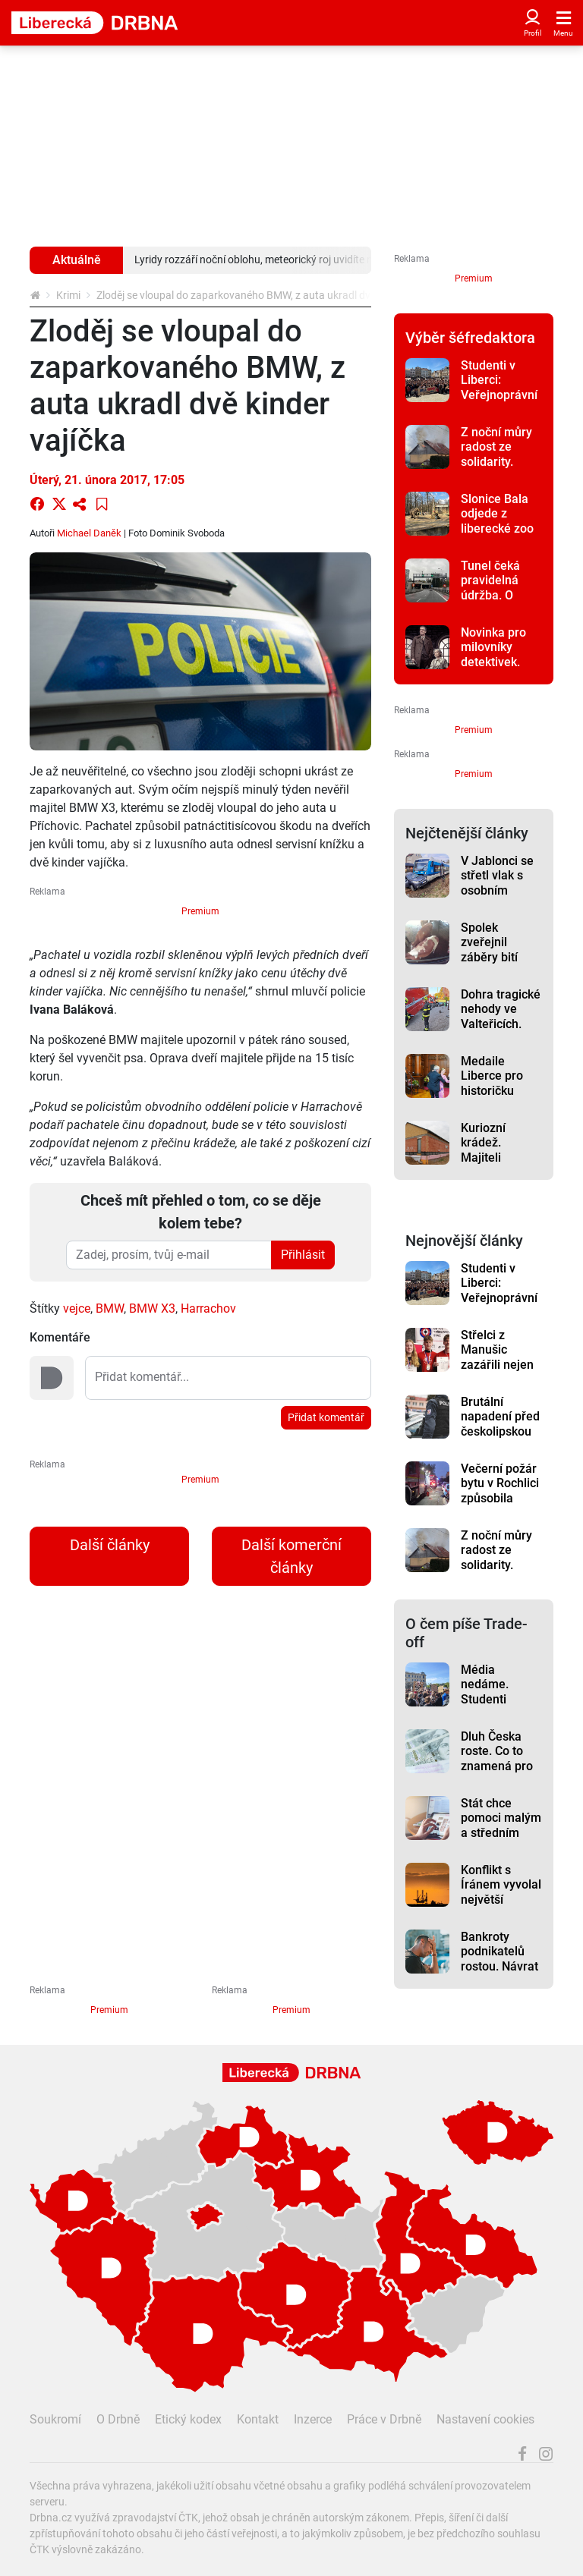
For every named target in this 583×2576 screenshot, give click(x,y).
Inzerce (313, 2419)
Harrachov (208, 1308)
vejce (76, 1308)
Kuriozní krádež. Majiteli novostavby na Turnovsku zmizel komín (500, 1165)
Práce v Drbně (384, 2419)
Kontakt (258, 2419)
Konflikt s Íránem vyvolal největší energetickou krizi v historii (501, 1899)
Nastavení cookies (485, 2419)
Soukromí (55, 2419)
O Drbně (118, 2419)
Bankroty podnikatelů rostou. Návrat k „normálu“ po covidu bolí (501, 1966)
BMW (110, 1308)
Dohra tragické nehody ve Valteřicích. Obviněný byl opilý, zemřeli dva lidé (500, 1031)
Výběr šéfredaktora (470, 338)
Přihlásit (303, 1254)
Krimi (68, 295)
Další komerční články (291, 1556)
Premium (200, 911)
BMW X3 (152, 1308)
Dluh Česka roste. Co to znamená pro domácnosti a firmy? (497, 1765)
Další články (110, 1545)
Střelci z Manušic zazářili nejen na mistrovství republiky (499, 1364)
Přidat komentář (326, 1417)
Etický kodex (188, 2419)
